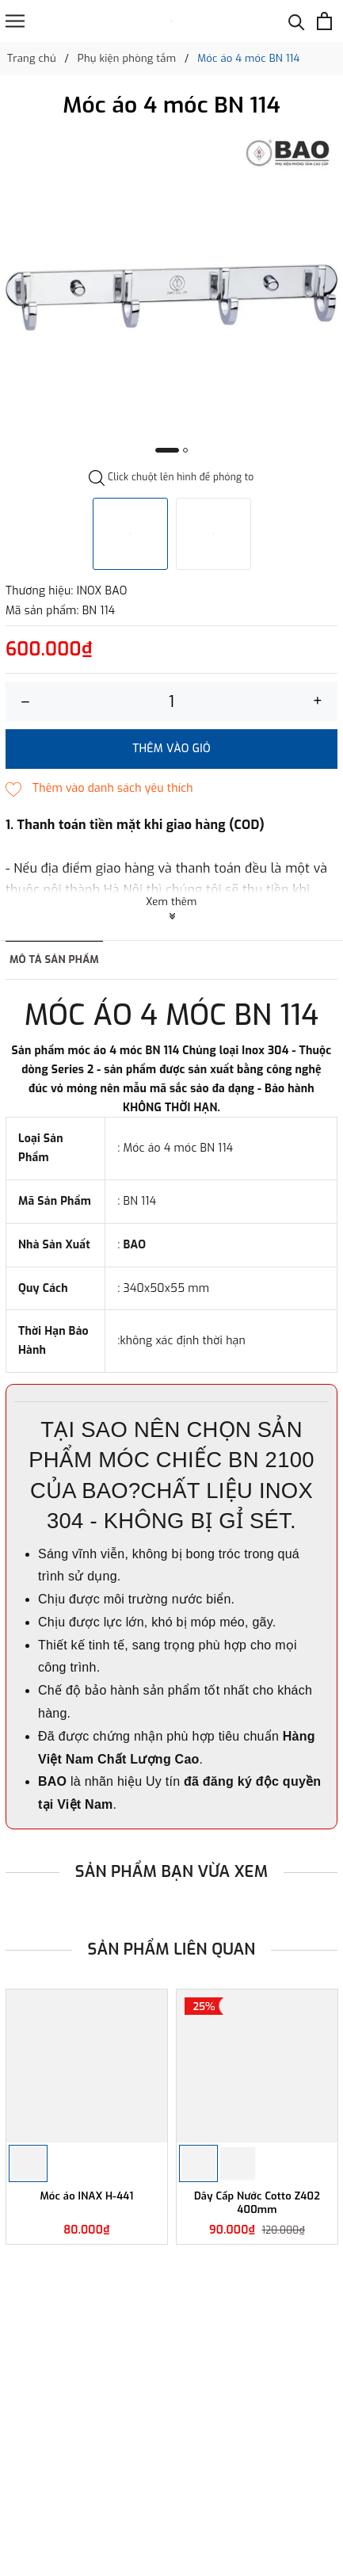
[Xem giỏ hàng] (324, 21)
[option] (171, 298)
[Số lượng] (171, 701)
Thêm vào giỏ (171, 748)
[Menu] (15, 21)
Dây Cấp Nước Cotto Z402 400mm (257, 2203)
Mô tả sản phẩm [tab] (54, 959)
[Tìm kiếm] (296, 21)
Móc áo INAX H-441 (86, 2196)
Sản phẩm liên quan (172, 1949)
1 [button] (167, 450)
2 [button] (185, 450)
